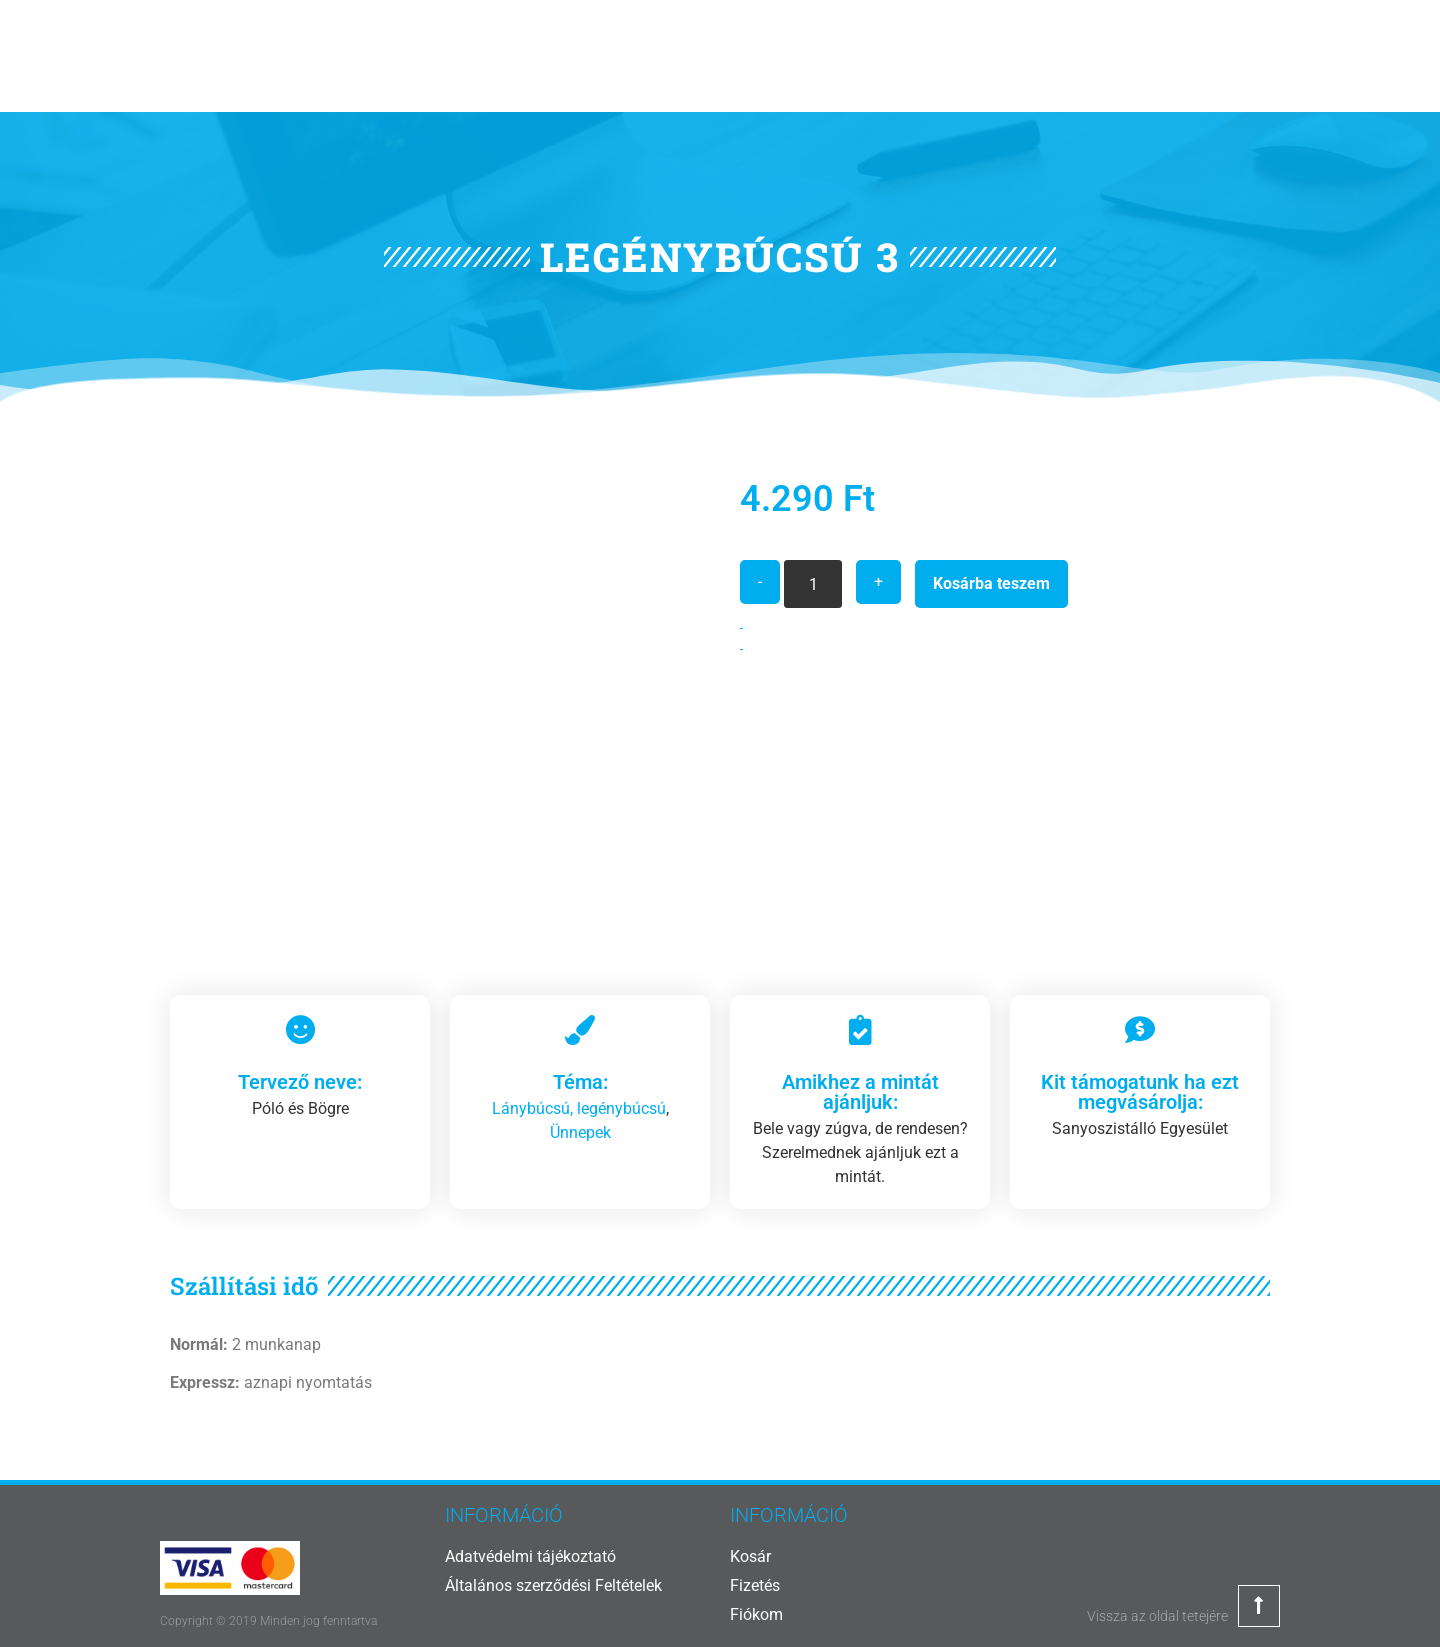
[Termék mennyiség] (813, 584)
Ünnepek (580, 1132)
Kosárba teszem (991, 583)
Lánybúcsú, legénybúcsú (579, 1108)
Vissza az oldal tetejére (1157, 1616)
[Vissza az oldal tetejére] (1259, 1606)
